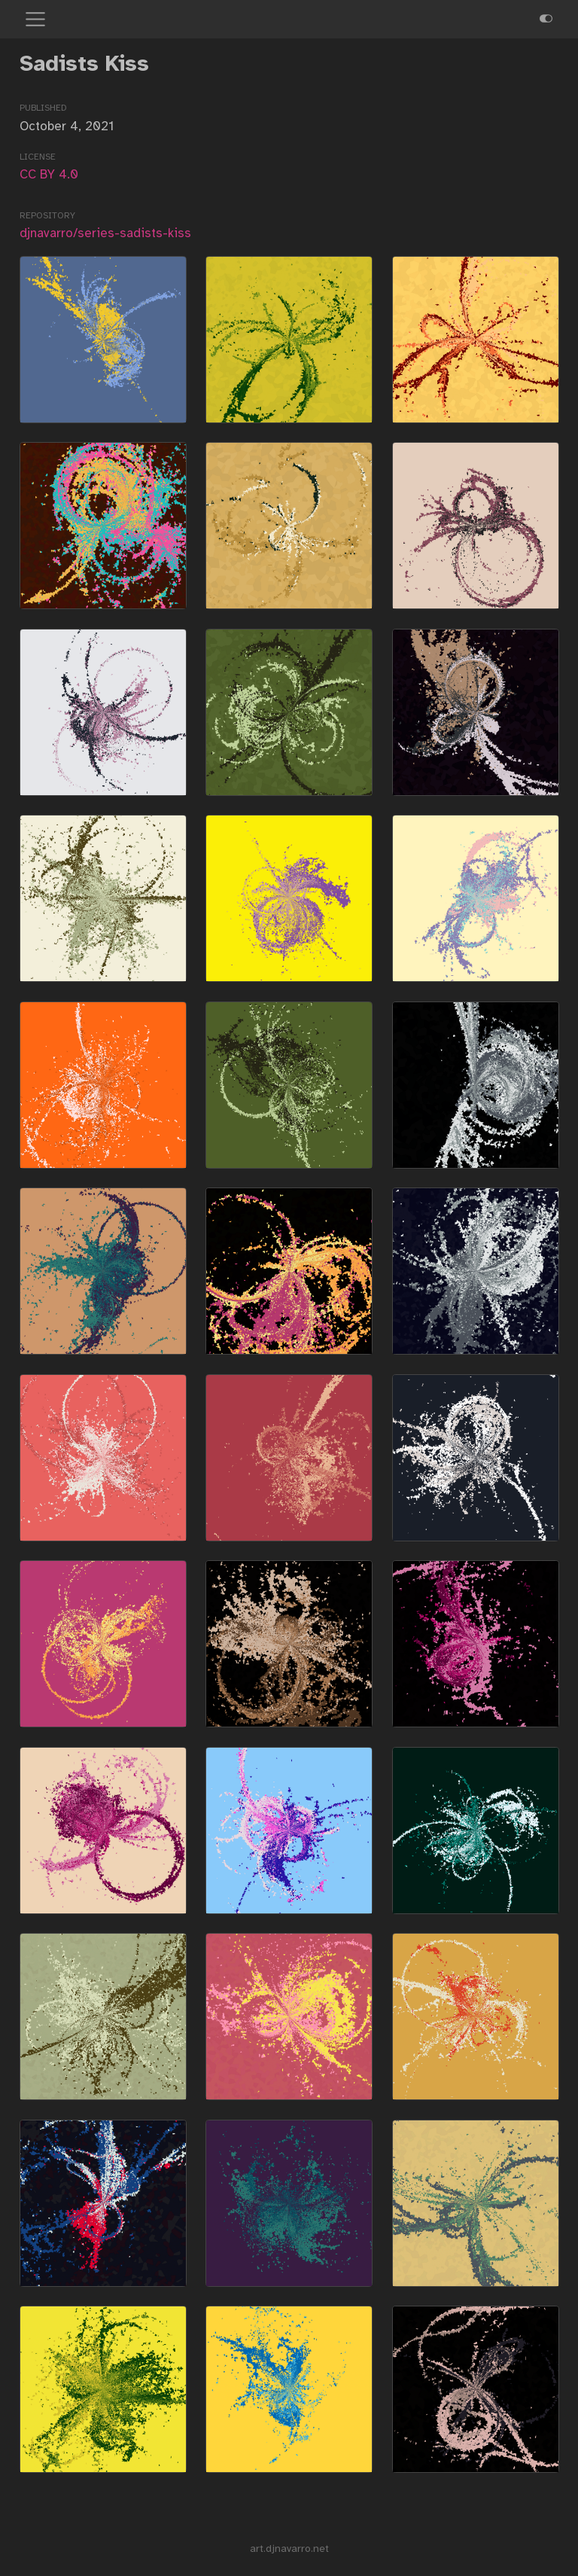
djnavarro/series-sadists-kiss (105, 233)
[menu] (35, 19)
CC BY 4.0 (49, 174)
